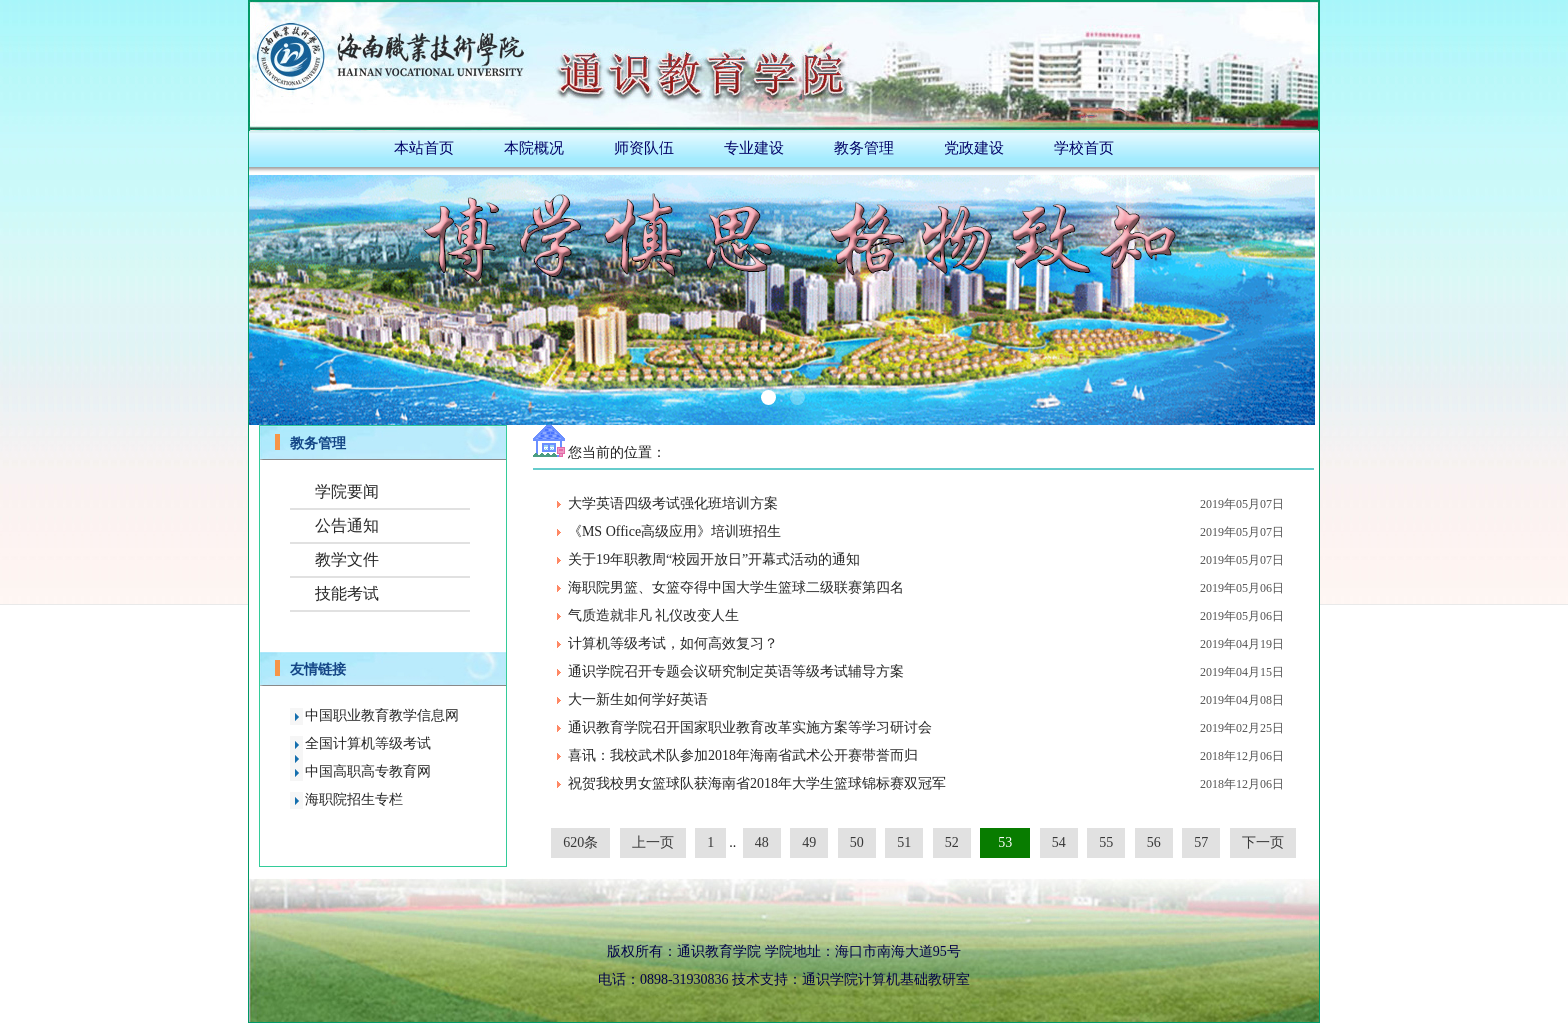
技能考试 (347, 593)
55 (1106, 842)
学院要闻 (347, 491)
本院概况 (534, 148)
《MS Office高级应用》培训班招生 (674, 531)
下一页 (1263, 842)
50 (857, 842)
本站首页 (424, 148)
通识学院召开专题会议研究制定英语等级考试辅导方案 (736, 671)
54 (1059, 842)
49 (809, 842)
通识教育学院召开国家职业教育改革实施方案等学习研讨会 (750, 727)
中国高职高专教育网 (368, 771)
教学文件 (347, 559)
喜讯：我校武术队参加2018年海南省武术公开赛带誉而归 (743, 755)
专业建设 (754, 148)
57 (1201, 842)
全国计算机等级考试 (368, 743)
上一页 (653, 842)
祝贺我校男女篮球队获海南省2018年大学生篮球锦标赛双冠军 (757, 783)
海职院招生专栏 (354, 799)
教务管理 (864, 148)
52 (952, 842)
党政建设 (974, 148)
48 (762, 842)
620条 (580, 842)
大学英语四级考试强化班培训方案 (673, 503)
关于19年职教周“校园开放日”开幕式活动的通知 (714, 559)
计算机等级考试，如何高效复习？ (673, 643)
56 (1154, 842)
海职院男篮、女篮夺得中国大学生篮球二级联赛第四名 (736, 587)
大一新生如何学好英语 (638, 699)
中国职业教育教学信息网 (382, 715)
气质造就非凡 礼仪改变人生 (654, 615)
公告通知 (347, 525)
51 (904, 842)
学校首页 (1084, 148)
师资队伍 (644, 148)
